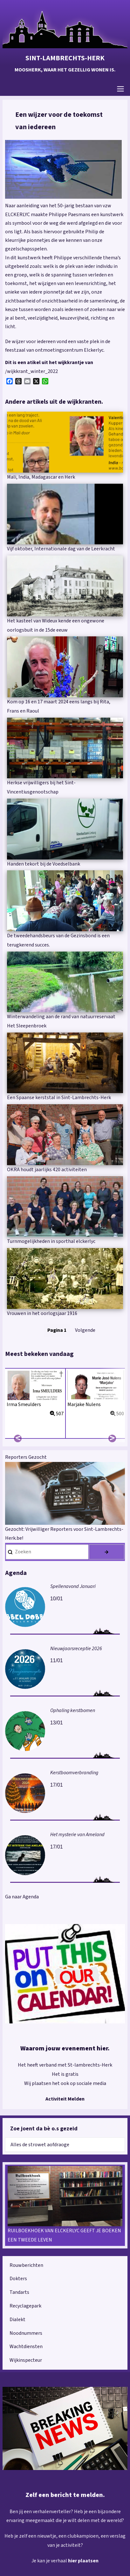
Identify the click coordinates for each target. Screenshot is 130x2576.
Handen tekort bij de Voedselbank (43, 863)
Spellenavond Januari (73, 1586)
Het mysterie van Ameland (77, 1834)
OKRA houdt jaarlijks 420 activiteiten (47, 1169)
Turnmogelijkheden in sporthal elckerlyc (51, 1241)
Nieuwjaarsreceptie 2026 (76, 1648)
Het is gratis (65, 2074)
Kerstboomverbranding (74, 1772)
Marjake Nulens (84, 1404)
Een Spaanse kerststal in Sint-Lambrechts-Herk (59, 1097)
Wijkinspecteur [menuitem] (26, 2360)
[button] (63, 169)
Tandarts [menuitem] (19, 2292)
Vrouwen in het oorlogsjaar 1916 (42, 1313)
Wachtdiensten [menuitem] (26, 2346)
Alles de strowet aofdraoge (39, 2144)
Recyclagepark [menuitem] (25, 2305)
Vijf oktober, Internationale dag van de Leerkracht (61, 548)
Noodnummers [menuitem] (26, 2333)
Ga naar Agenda (22, 1896)
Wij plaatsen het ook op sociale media (65, 2083)
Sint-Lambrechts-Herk (65, 58)
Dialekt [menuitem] (17, 2319)
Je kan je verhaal (49, 2560)
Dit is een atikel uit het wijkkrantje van (49, 362)
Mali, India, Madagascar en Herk (41, 477)
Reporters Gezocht (26, 1457)
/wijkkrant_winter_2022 (31, 371)
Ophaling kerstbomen (72, 1710)
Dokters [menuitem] (18, 2278)
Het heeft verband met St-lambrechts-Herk (65, 2064)
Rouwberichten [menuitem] (26, 2265)
